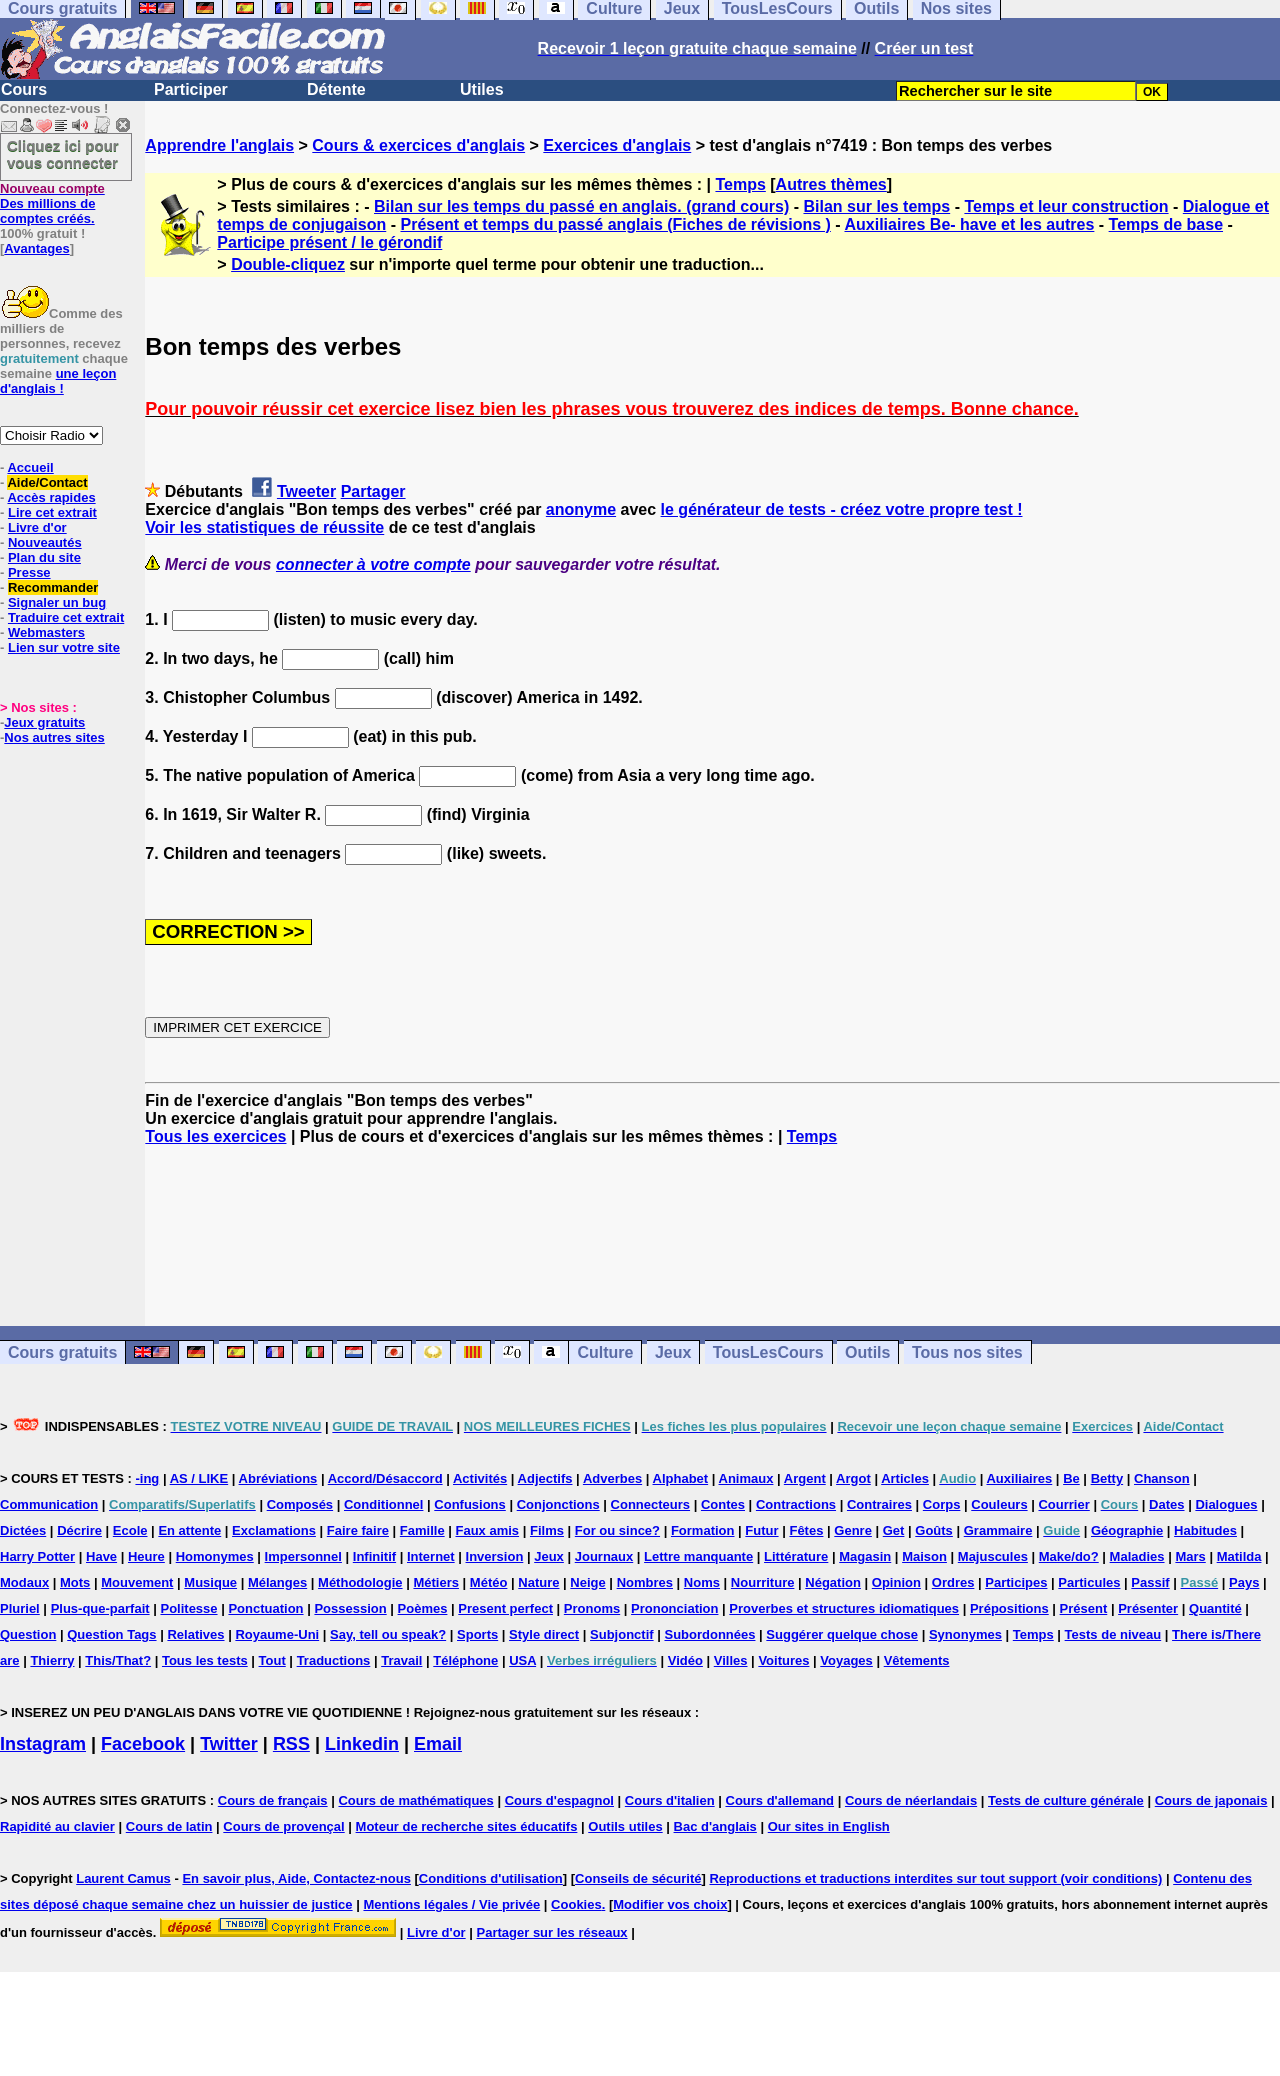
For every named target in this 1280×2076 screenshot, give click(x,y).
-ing (147, 1478)
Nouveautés (45, 542)
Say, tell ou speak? (388, 1634)
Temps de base (1166, 224)
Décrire (79, 1530)
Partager (373, 491)
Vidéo (685, 1660)
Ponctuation (265, 1608)
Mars (1190, 1556)
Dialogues (1226, 1504)
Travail (401, 1660)
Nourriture (763, 1582)
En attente (189, 1530)
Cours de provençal (283, 1826)
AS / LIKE (199, 1478)
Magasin (865, 1556)
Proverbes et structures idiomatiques (844, 1608)
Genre (853, 1530)
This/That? (118, 1660)
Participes (1016, 1582)
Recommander (53, 587)
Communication (49, 1504)
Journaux (604, 1556)
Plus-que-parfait (100, 1608)
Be (1071, 1478)
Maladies (1137, 1556)
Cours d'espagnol (559, 1800)
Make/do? (1069, 1556)
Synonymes (965, 1634)
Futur (761, 1530)
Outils (867, 1352)
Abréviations (278, 1478)
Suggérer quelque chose (842, 1634)
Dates (1166, 1504)
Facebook (143, 1744)
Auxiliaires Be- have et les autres (969, 224)
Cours (24, 89)
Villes (731, 1660)
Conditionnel (383, 1504)
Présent (1084, 1608)
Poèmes (423, 1608)
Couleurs (999, 1504)
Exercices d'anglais (617, 145)
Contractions (796, 1504)
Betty (1107, 1478)
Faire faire (358, 1530)
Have (101, 1556)
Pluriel (20, 1608)
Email (438, 1744)
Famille (422, 1530)
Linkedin (362, 1744)
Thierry (52, 1660)
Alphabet (681, 1478)
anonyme (581, 509)
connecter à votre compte (373, 564)
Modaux (24, 1582)
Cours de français (273, 1800)
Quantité (1215, 1608)
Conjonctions (558, 1504)
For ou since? (617, 1530)
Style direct (544, 1634)
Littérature (796, 1556)
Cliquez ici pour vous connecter (63, 154)
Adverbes (612, 1478)
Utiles (482, 89)
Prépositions (1009, 1608)
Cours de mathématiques (415, 1800)
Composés (300, 1504)
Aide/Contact (47, 482)
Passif (1150, 1582)
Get (894, 1530)
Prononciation (674, 1608)
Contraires (879, 1504)
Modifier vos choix (670, 1904)
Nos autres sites (54, 737)
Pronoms (592, 1608)
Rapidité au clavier (57, 1826)
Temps (740, 184)
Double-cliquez (288, 264)
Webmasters (46, 632)
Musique (210, 1582)
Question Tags (111, 1634)
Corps (942, 1504)
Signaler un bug (57, 602)
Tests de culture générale (1066, 1800)
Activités (480, 1478)
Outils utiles (625, 1826)
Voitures (783, 1660)
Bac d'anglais (715, 1826)
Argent (805, 1478)
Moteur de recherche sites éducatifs (467, 1826)
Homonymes (215, 1556)
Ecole (130, 1530)
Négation (833, 1582)
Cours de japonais (1211, 1800)
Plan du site (44, 557)
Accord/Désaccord (385, 1478)
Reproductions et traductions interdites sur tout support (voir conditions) (935, 1878)
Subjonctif (622, 1634)
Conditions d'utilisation (491, 1878)
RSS (291, 1744)
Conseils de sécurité (638, 1878)
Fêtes (806, 1530)
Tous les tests (205, 1660)
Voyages (846, 1660)
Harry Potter (37, 1556)
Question (28, 1634)
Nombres (645, 1582)
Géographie (1127, 1530)
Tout (272, 1660)
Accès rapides (51, 497)
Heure (146, 1556)
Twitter (229, 1744)
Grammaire (998, 1530)
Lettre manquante (698, 1556)
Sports (477, 1634)
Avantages (36, 248)
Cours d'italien (670, 1800)
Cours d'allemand (780, 1800)
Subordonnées (709, 1634)
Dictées (23, 1530)
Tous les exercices (215, 1136)
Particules (1089, 1582)
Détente (336, 89)
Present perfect (505, 1608)
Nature (538, 1582)
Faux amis (488, 1530)
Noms (702, 1582)
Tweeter (306, 491)
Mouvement (137, 1582)
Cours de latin (169, 1826)
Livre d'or (37, 527)
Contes (723, 1504)
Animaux (746, 1478)
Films (547, 1530)
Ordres (953, 1582)
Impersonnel (303, 1556)
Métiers (436, 1582)
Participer (191, 89)
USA (522, 1660)
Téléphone (465, 1660)
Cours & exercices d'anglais (418, 145)
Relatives (195, 1634)
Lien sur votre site (64, 647)
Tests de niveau (1113, 1634)
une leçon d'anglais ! (58, 381)
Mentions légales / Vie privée (451, 1904)
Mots (75, 1582)
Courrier (1063, 1504)
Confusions (470, 1504)
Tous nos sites (967, 1352)
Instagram (43, 1744)
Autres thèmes (831, 184)
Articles (905, 1478)
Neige (587, 1582)
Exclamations (274, 1530)
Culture (605, 1352)
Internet (431, 1556)
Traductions (334, 1660)
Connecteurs (650, 1504)
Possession (350, 1608)
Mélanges (277, 1582)
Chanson (1162, 1478)
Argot (853, 1478)
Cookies (576, 1904)
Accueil (30, 467)
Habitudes (1205, 1530)
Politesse (188, 1608)
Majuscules (993, 1556)
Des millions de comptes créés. (52, 203)
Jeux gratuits (44, 722)
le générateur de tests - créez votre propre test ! (842, 509)
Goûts (934, 1530)
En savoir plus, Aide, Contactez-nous (296, 1878)
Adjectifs (545, 1478)
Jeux (673, 1352)
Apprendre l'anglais (219, 145)
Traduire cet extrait (66, 617)
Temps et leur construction (1066, 206)
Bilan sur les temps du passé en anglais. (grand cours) (581, 206)
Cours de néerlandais (911, 1800)
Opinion (896, 1582)
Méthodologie (360, 1582)
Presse (29, 572)
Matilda (1239, 1556)
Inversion (495, 1556)
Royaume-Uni (277, 1634)
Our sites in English (829, 1826)
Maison (924, 1556)
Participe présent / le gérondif (329, 242)
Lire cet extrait (52, 512)
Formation (703, 1530)
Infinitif (374, 1556)
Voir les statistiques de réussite (264, 527)
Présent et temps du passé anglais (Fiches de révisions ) (615, 224)
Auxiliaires (1019, 1478)
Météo (489, 1582)
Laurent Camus (123, 1878)
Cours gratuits (62, 1352)
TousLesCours (768, 1352)
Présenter (1148, 1608)
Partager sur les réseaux (552, 1932)
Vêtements (917, 1660)
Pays (1244, 1582)
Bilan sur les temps (876, 206)
